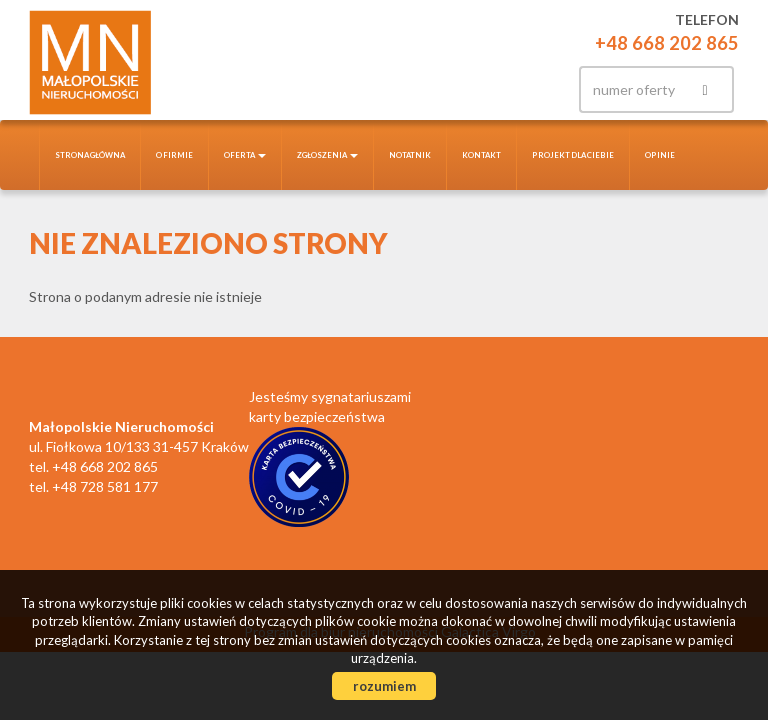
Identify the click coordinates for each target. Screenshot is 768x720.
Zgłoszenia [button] (327, 155)
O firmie (174, 155)
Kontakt (481, 155)
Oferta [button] (245, 155)
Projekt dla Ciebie (573, 155)
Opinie (660, 155)
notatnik (410, 155)
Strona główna (90, 155)
